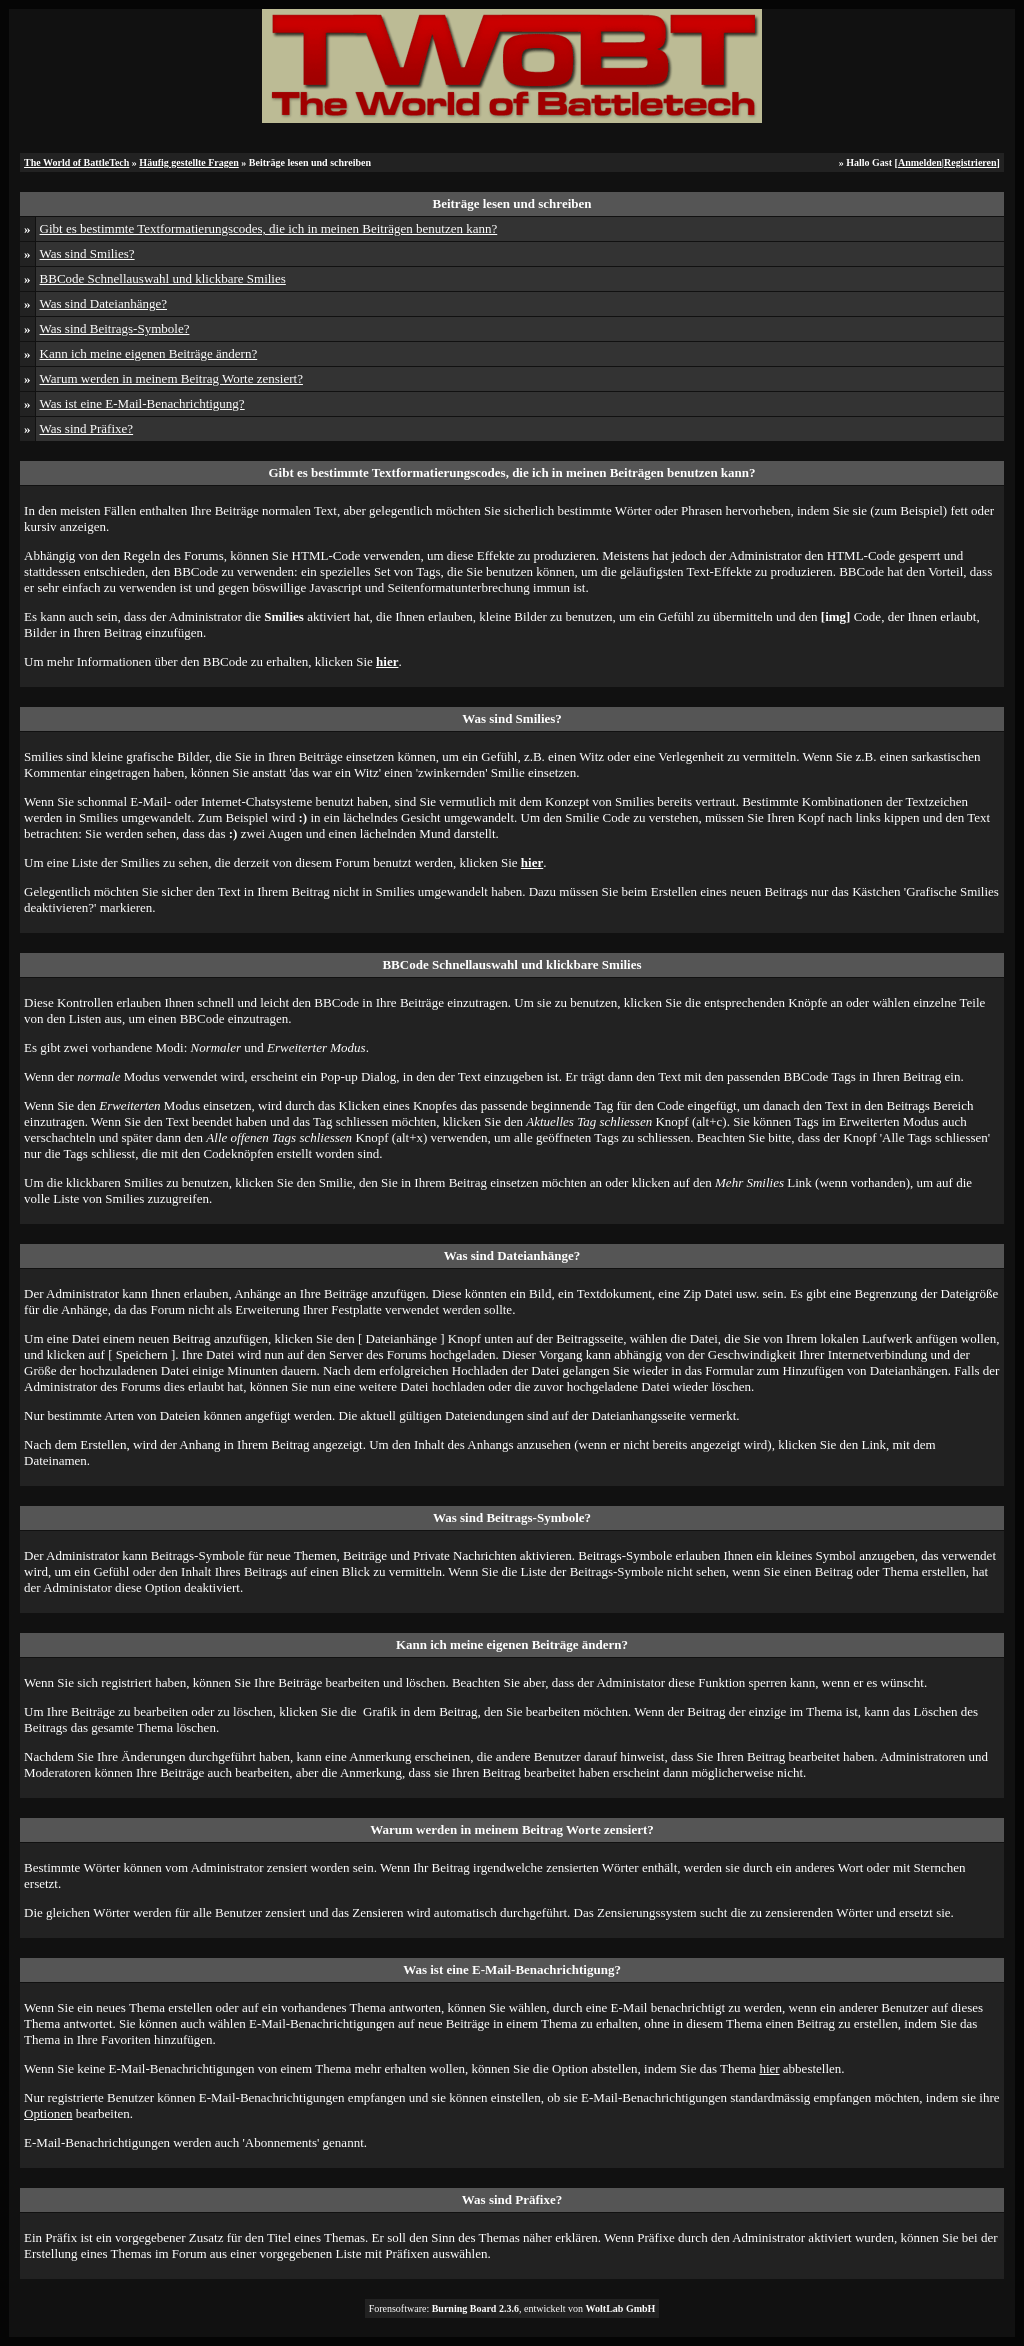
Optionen (48, 2113)
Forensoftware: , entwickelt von (512, 2308)
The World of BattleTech (76, 162)
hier (769, 2068)
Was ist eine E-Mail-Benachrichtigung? (142, 403)
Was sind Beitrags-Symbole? (115, 328)
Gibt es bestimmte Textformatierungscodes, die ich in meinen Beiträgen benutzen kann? (269, 228)
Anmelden (920, 162)
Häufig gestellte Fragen (188, 162)
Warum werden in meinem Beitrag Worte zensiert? (171, 378)
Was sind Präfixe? (87, 428)
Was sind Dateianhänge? (103, 303)
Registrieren (970, 162)
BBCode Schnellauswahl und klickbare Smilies (163, 278)
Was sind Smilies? (87, 253)
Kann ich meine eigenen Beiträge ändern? (149, 353)
